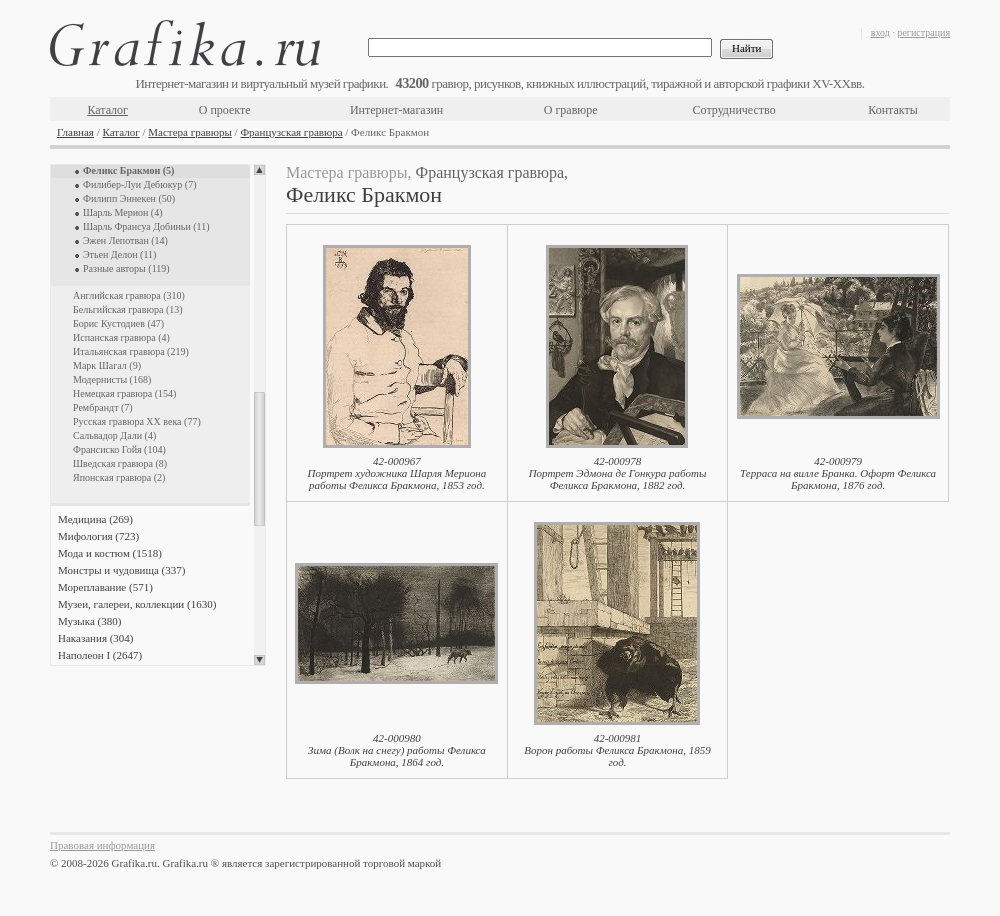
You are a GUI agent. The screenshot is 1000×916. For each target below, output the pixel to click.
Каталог (107, 110)
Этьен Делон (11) (119, 254)
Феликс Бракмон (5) (128, 170)
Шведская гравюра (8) (120, 463)
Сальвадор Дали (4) (114, 435)
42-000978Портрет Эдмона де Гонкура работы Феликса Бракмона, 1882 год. (618, 473)
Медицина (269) (95, 519)
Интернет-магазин (396, 110)
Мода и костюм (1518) (110, 553)
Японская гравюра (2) (119, 477)
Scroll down (259, 660)
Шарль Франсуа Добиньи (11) (146, 226)
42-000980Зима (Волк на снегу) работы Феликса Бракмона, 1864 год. (397, 750)
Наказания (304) (96, 638)
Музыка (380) (89, 621)
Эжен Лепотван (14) (125, 240)
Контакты (893, 110)
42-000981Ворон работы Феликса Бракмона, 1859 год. (617, 750)
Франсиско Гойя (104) (119, 449)
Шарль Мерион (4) (123, 212)
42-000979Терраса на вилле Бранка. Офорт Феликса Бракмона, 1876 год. (838, 473)
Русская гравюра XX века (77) (137, 421)
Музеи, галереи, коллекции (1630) (137, 604)
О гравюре (571, 110)
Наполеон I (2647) (100, 655)
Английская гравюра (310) (129, 295)
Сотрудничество (734, 110)
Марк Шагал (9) (107, 365)
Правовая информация (102, 845)
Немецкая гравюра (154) (124, 393)
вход (880, 32)
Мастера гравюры (190, 132)
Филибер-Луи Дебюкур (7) (140, 184)
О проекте (225, 110)
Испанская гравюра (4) (121, 337)
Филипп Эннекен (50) (129, 198)
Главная (75, 132)
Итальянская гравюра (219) (131, 351)
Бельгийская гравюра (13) (128, 309)
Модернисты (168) (112, 379)
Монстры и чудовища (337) (121, 570)
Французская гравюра (291, 132)
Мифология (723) (98, 536)
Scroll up (259, 170)
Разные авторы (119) (126, 268)
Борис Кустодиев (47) (118, 323)
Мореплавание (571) (105, 587)
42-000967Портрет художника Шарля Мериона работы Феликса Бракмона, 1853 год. (397, 473)
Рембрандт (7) (103, 407)
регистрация (923, 32)
